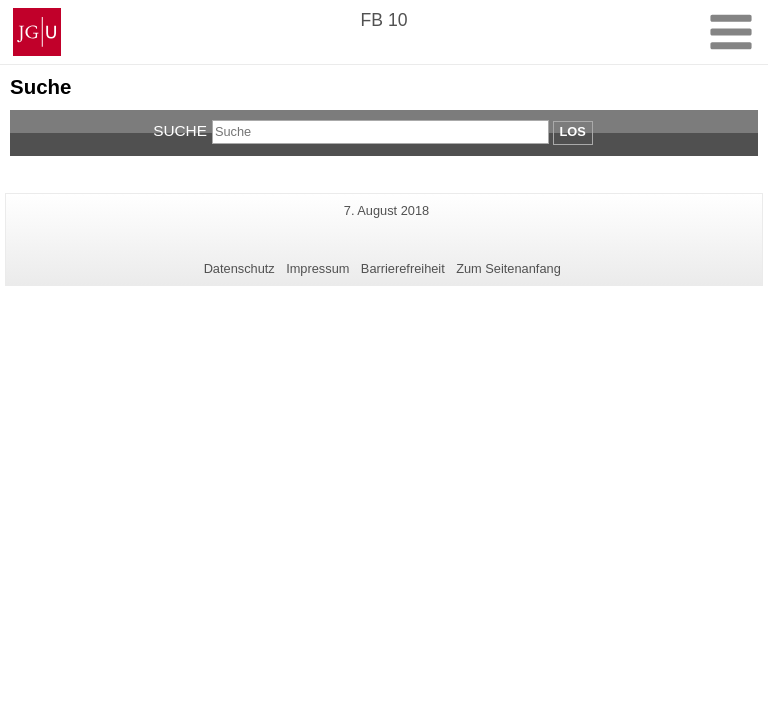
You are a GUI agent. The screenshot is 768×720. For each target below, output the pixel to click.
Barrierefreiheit (403, 268)
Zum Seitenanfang (508, 268)
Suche (180, 130)
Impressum (317, 268)
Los (573, 131)
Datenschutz (239, 268)
